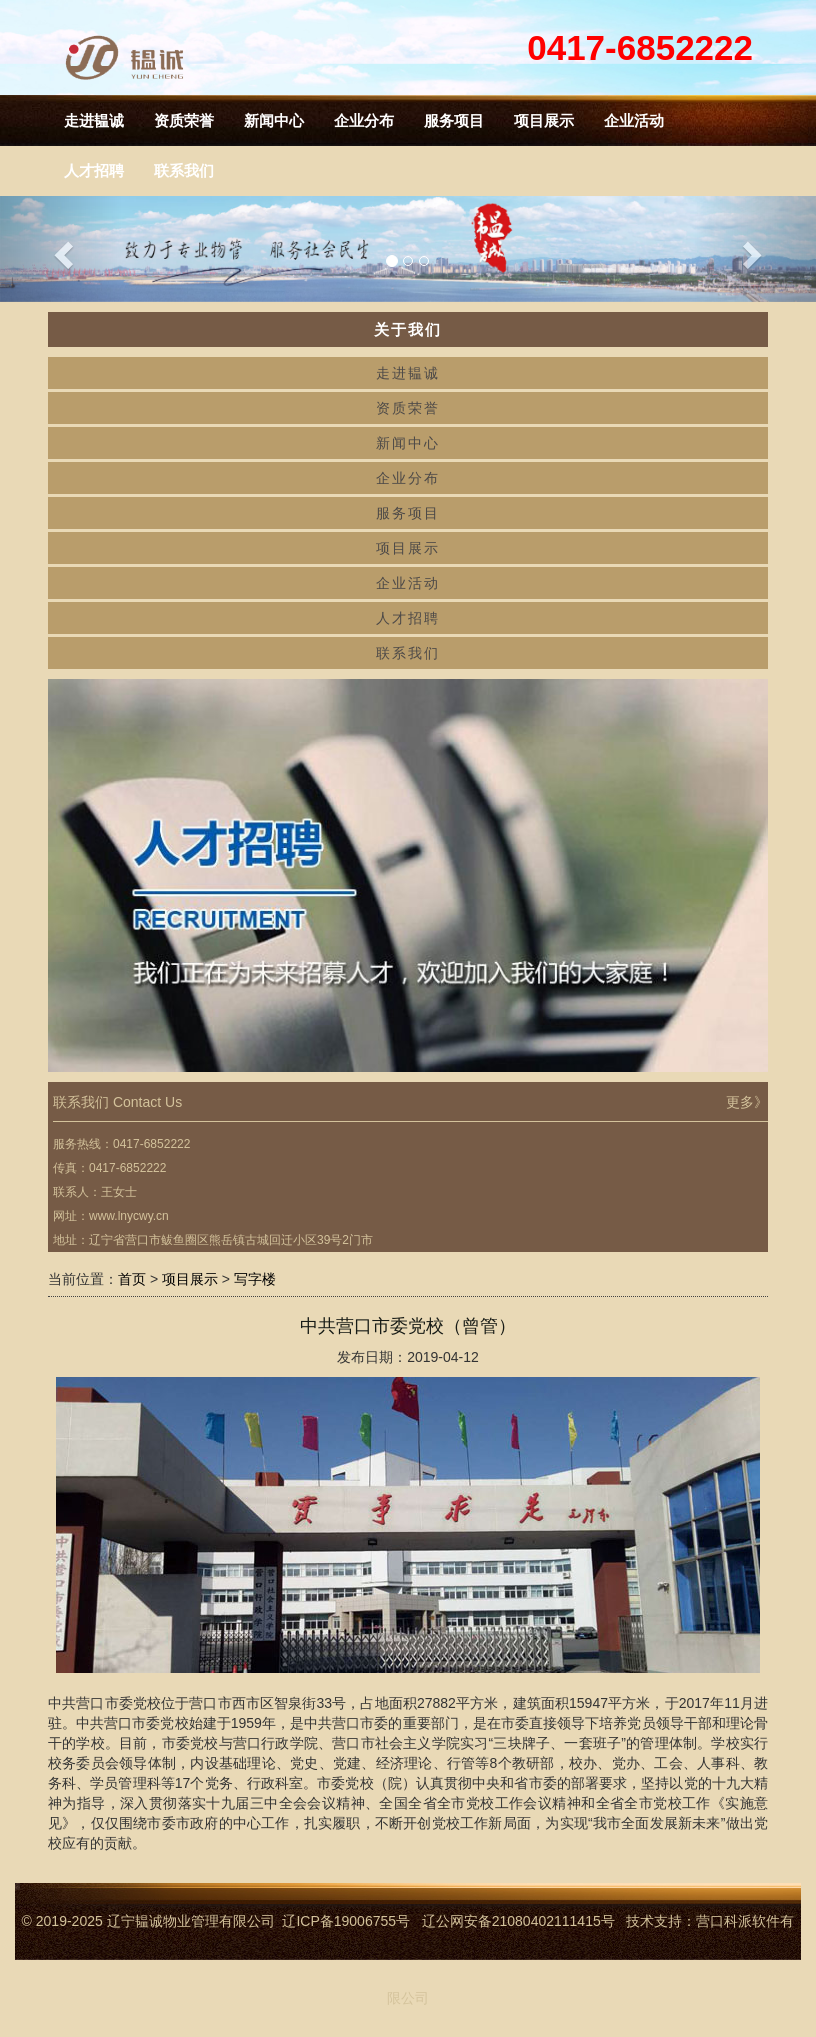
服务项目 (454, 120)
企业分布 (364, 120)
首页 (132, 1279)
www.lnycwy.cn (129, 1216)
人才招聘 (408, 618)
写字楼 (255, 1279)
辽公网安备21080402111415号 (524, 1921)
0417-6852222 (640, 47)
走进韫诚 (94, 120)
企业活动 (634, 120)
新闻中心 (274, 120)
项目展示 (544, 120)
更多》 (747, 1102)
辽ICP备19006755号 (346, 1921)
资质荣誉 (184, 120)
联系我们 (408, 653)
